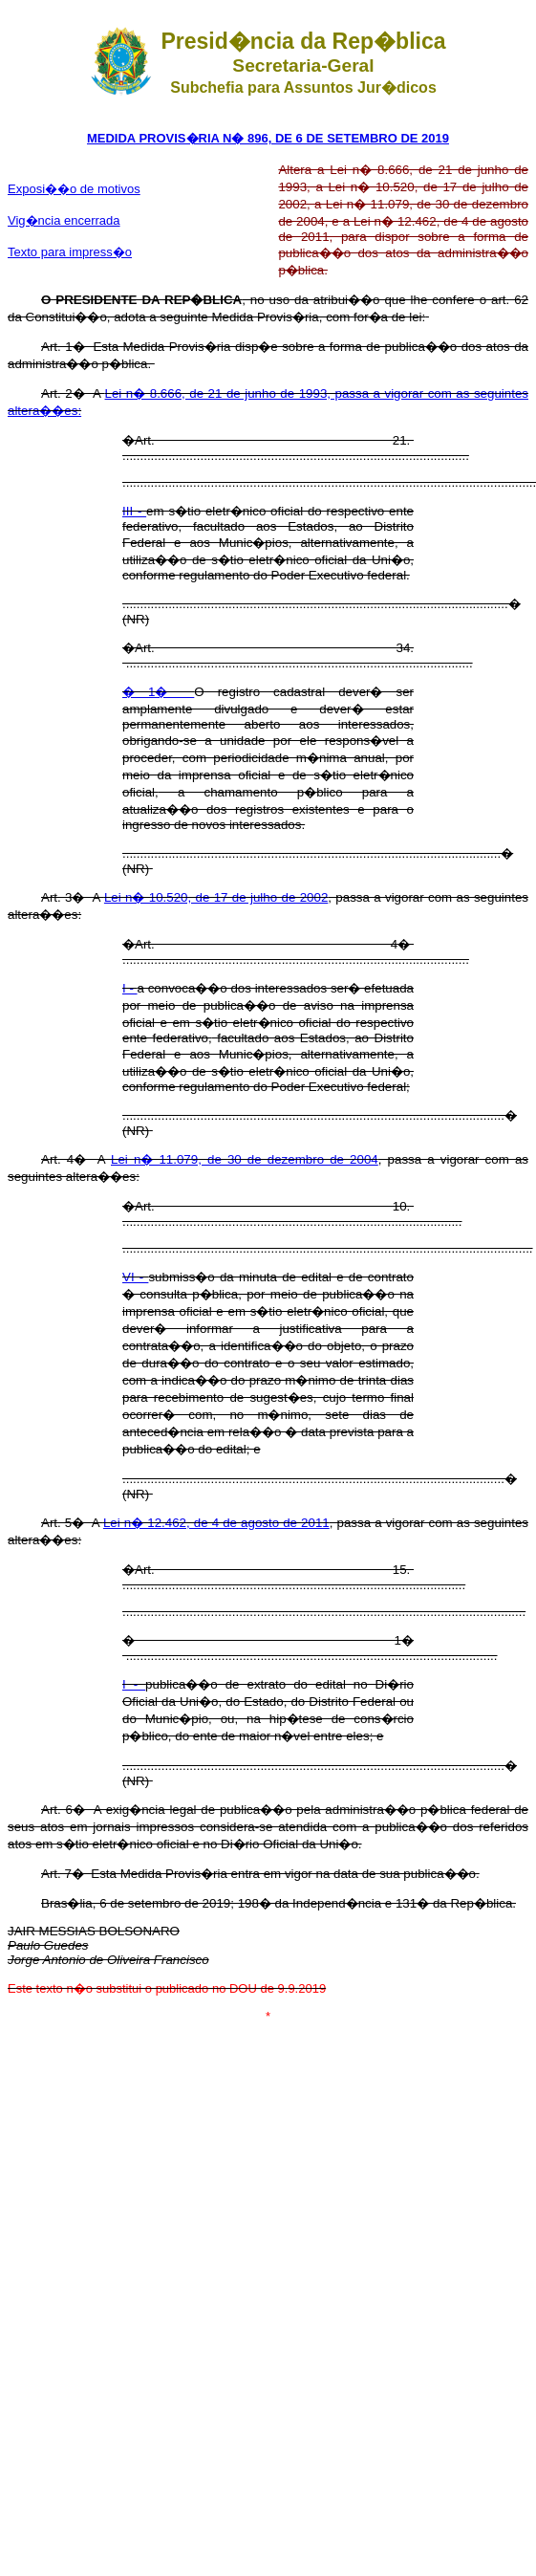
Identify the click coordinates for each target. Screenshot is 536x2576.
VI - (135, 1277)
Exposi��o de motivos (74, 189)
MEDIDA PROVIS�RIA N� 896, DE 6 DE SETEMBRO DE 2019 (268, 138)
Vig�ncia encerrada (64, 220)
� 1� (158, 692)
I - (130, 988)
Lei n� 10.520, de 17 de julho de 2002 (216, 897)
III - (134, 511)
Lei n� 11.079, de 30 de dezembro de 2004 (244, 1159)
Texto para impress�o (70, 252)
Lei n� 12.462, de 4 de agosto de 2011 (216, 1523)
